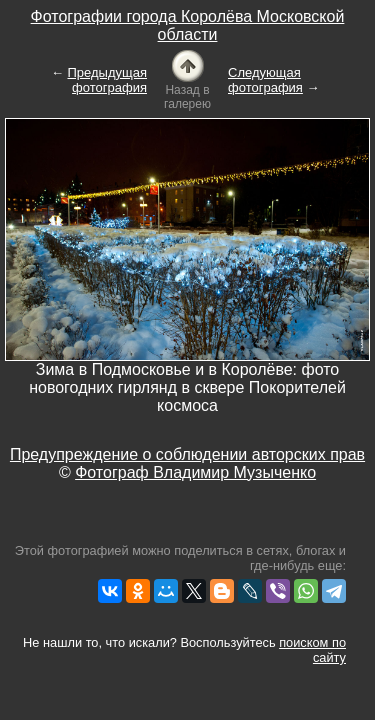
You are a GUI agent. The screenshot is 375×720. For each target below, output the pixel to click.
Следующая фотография (265, 80)
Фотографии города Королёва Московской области (188, 25)
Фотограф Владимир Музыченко (195, 472)
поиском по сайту (312, 650)
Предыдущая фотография (108, 80)
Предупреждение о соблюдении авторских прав (187, 454)
